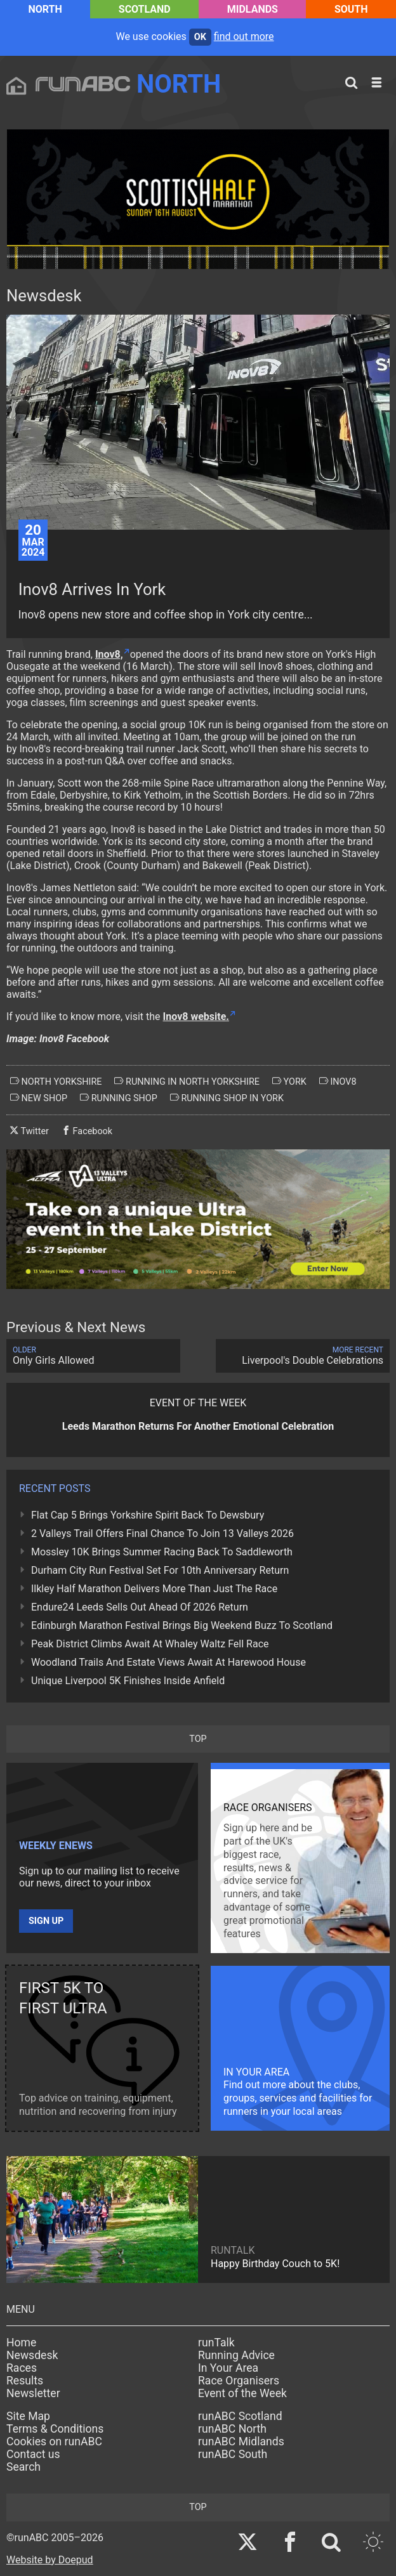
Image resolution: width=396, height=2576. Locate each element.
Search (23, 2467)
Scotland (145, 9)
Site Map (28, 2416)
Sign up (46, 1921)
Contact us (33, 2454)
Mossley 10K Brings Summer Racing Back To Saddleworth (162, 1552)
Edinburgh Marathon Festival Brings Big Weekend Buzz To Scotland (182, 1625)
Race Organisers (238, 2380)
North (45, 9)
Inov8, (109, 654)
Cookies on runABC (54, 2441)
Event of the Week (242, 2393)
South (351, 9)
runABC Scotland (240, 2416)
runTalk (216, 2342)
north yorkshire (56, 1081)
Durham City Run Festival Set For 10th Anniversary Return (160, 1570)
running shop (118, 1098)
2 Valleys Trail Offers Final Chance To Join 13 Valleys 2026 (162, 1533)
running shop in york (227, 1098)
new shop (38, 1098)
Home (21, 2342)
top (197, 1739)
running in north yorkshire (187, 1081)
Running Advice (236, 2355)
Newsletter (33, 2393)
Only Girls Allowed (93, 1355)
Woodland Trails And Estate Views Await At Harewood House (168, 1662)
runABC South (232, 2454)
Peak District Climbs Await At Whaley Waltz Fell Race (150, 1644)
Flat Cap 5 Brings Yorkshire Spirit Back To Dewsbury (147, 1515)
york (289, 1081)
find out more (244, 36)
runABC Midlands (241, 2441)
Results (24, 2380)
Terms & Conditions (54, 2428)
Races (21, 2368)
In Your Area (228, 2368)
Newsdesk (32, 2355)
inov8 (338, 1081)
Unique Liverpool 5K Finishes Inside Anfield (128, 1681)
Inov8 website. (196, 1016)
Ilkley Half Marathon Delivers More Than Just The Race (154, 1589)
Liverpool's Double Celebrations (302, 1355)
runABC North (232, 2428)
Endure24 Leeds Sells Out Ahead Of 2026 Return (139, 1607)
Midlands (252, 9)
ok (200, 37)
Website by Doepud (49, 2560)
